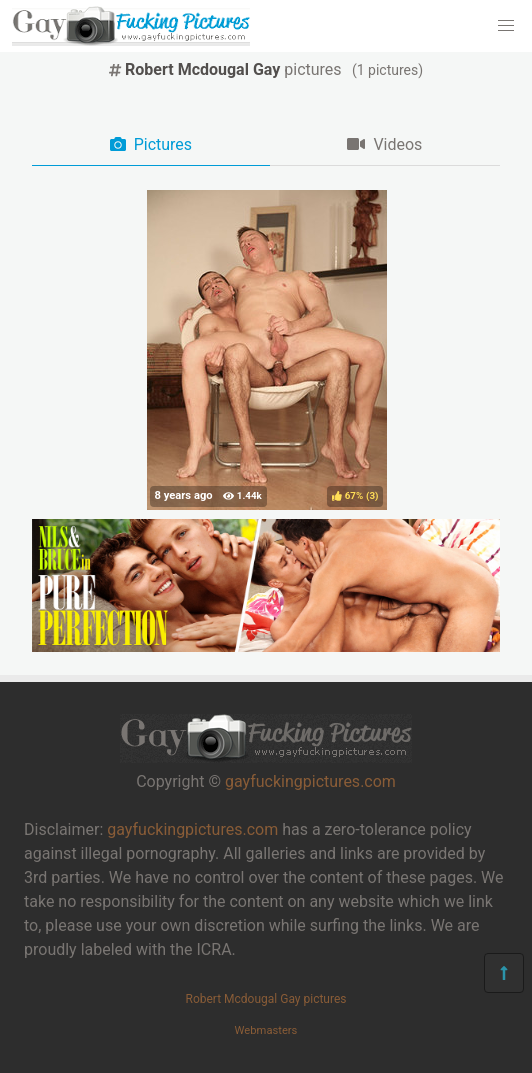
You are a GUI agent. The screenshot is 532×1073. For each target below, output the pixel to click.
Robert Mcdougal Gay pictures (265, 999)
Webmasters (266, 1030)
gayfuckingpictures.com (310, 781)
